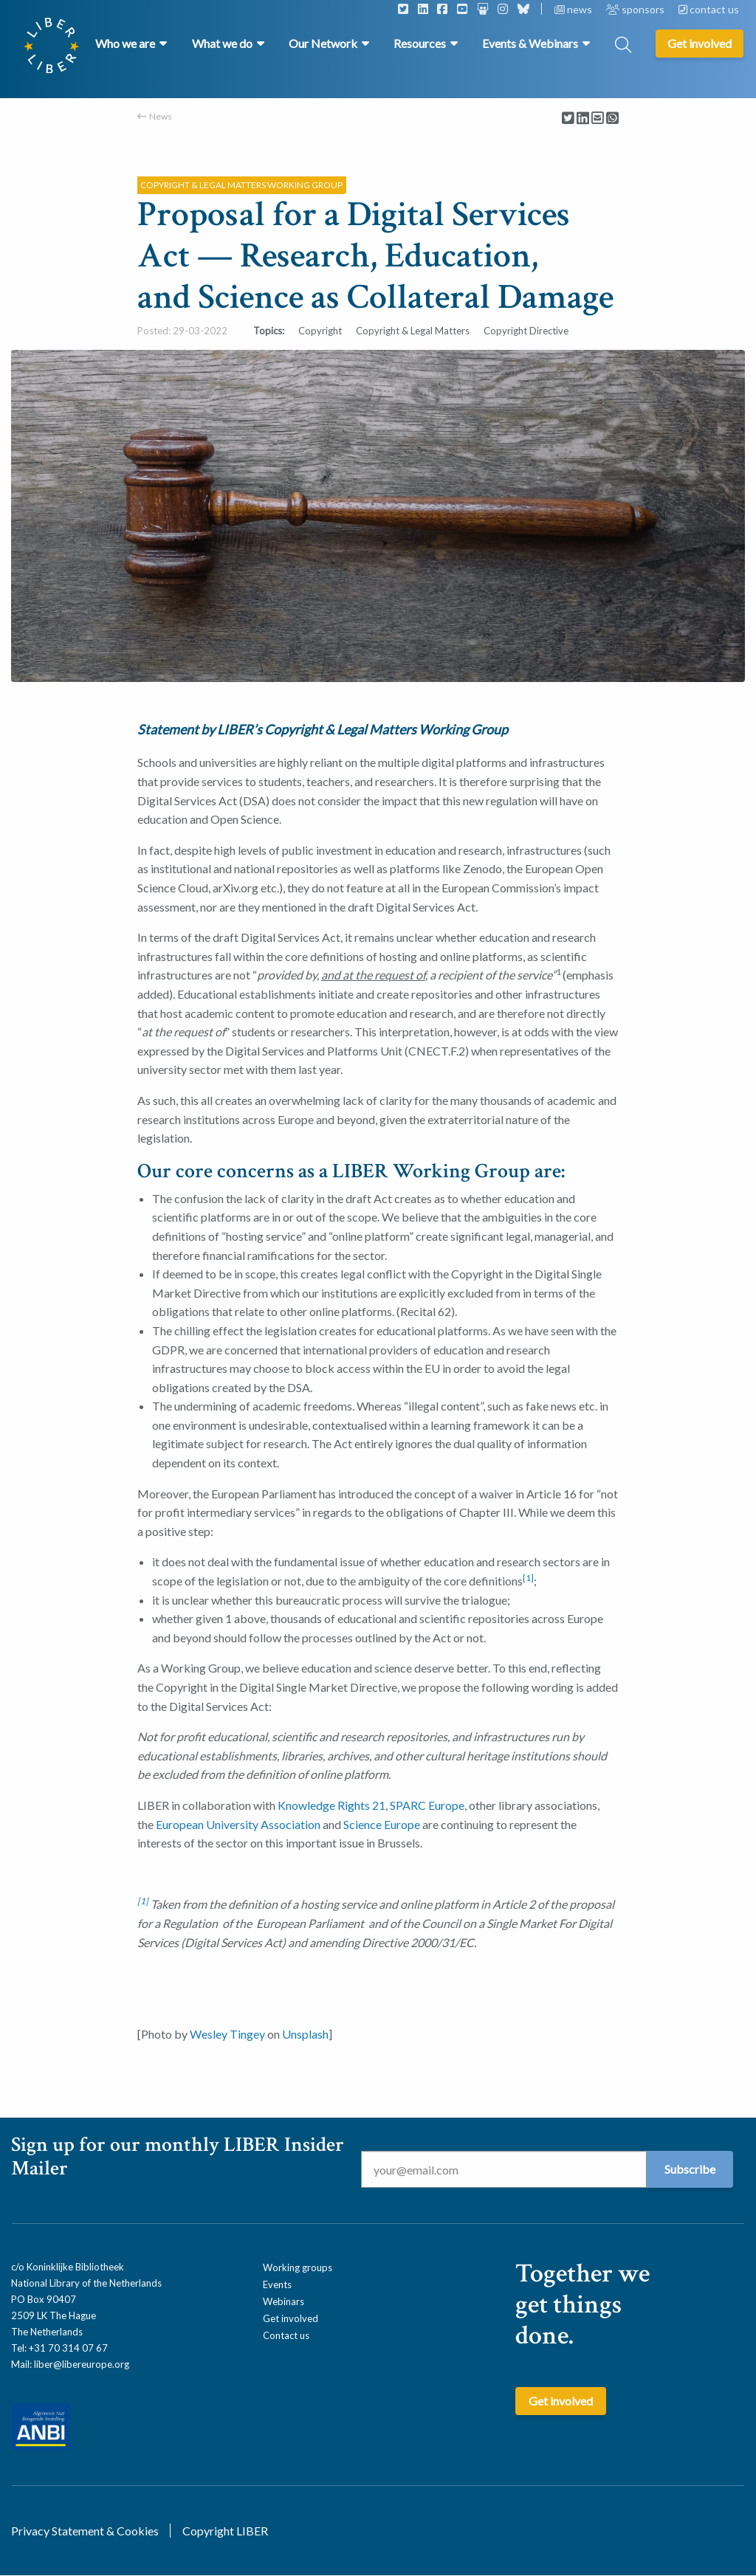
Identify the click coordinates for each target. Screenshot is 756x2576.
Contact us (286, 2335)
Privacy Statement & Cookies (85, 2531)
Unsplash (305, 2034)
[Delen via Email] (597, 118)
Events (277, 2284)
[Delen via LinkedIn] (583, 118)
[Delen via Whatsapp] (612, 118)
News (160, 116)
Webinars (283, 2301)
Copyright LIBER (225, 2531)
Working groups (297, 2267)
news (574, 9)
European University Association (238, 1824)
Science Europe (381, 1824)
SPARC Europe (427, 1805)
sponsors (636, 9)
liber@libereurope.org (81, 2364)
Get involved (290, 2318)
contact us (708, 9)
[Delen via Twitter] (568, 118)
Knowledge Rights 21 (331, 1805)
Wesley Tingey (227, 2034)
